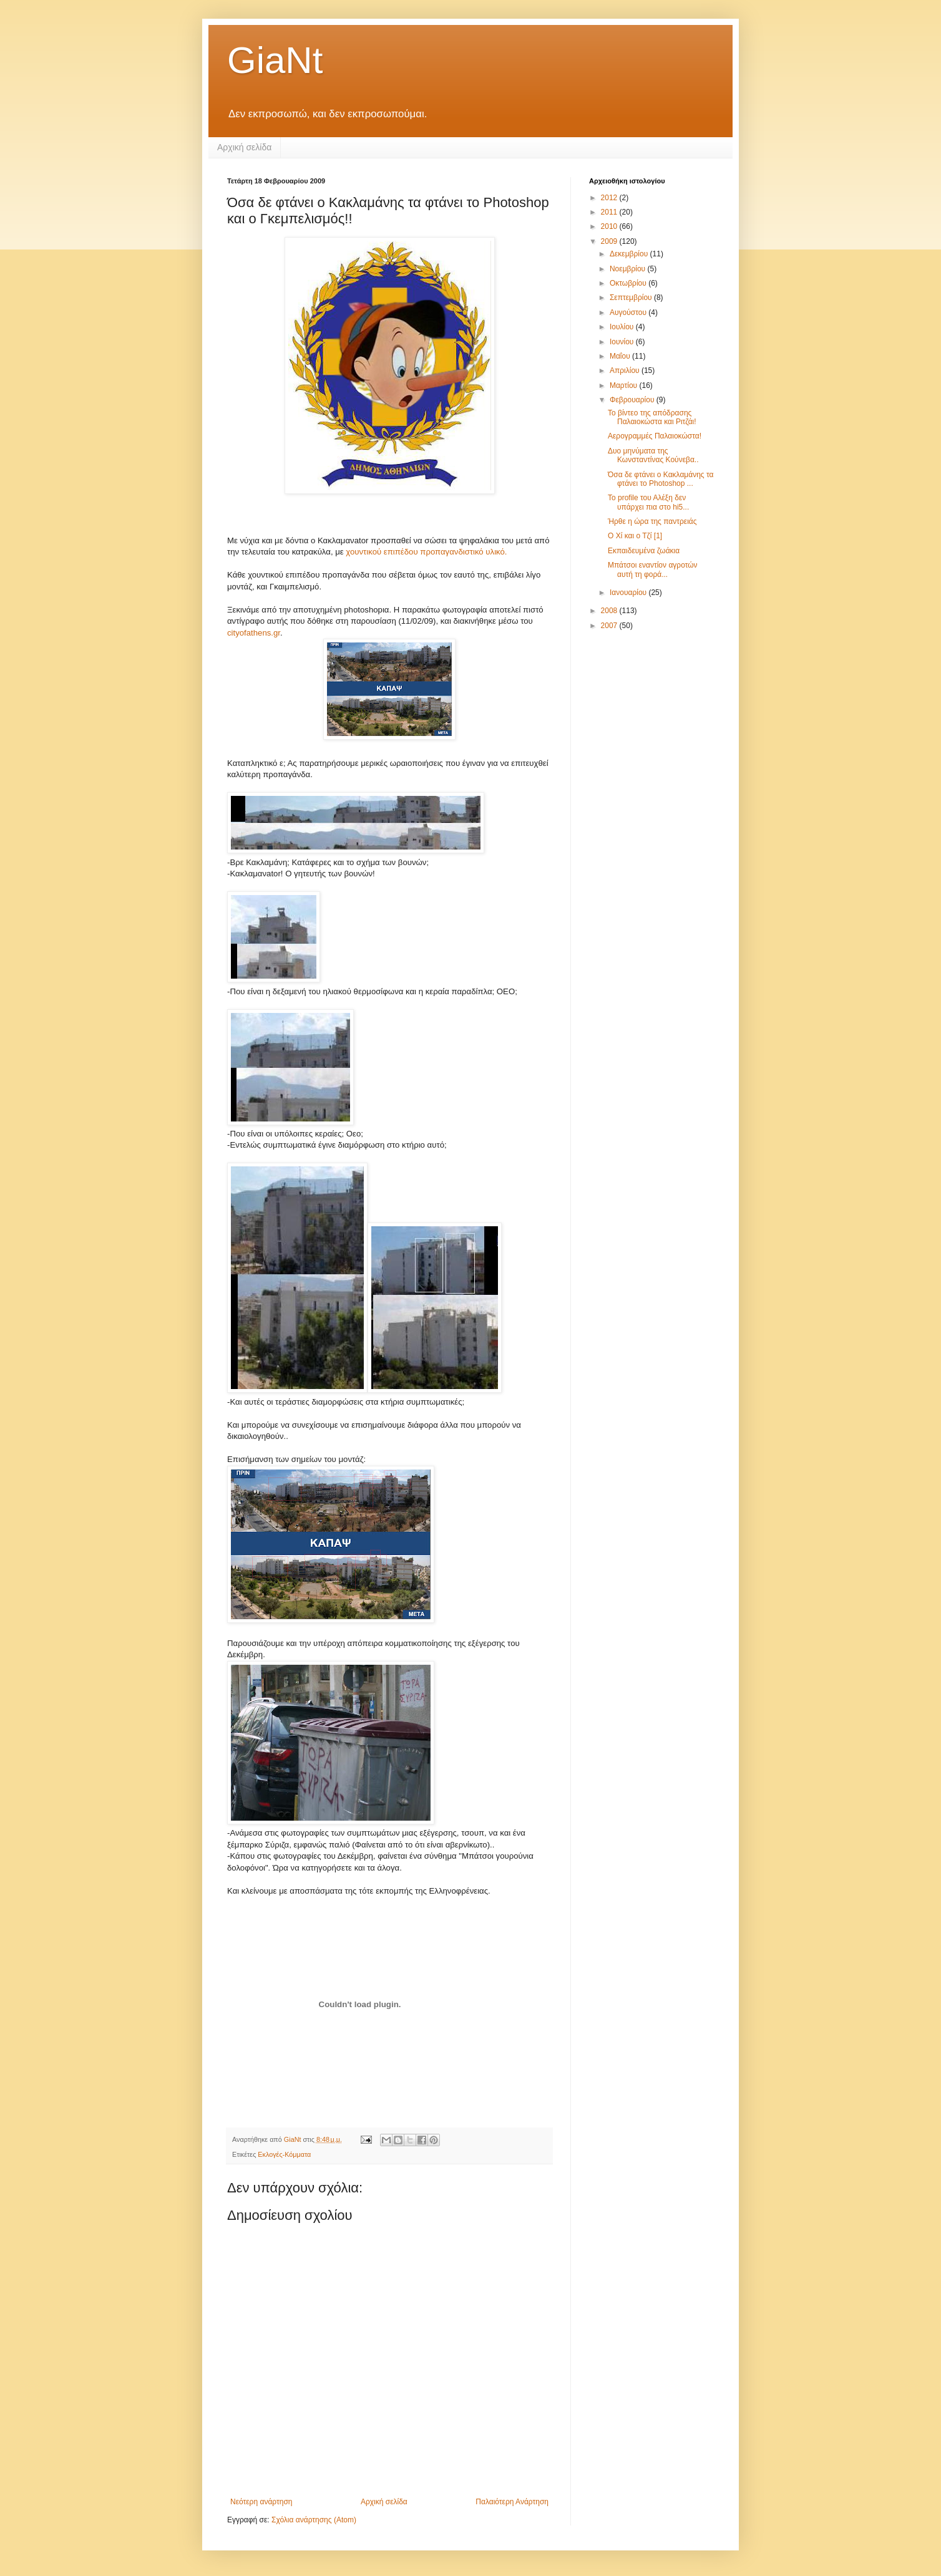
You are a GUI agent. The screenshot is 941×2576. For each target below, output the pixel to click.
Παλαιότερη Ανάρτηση (512, 2501)
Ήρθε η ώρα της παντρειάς (652, 521)
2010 (610, 226)
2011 (610, 212)
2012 (610, 197)
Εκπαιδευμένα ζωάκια (644, 550)
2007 (610, 625)
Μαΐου (621, 356)
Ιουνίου (623, 341)
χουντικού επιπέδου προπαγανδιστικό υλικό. (426, 551)
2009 (610, 241)
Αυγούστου (629, 312)
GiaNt (275, 60)
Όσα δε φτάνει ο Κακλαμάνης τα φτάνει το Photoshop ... (661, 479)
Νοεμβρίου (629, 268)
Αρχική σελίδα (244, 147)
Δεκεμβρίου (630, 253)
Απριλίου (625, 370)
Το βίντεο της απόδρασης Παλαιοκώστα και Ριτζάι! (652, 417)
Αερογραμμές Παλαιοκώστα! (654, 436)
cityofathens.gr (253, 632)
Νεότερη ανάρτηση (261, 2501)
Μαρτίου (625, 385)
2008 (610, 610)
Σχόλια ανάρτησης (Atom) (313, 2519)
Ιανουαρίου (629, 592)
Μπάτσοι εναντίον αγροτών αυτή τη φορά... (653, 569)
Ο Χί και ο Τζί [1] (635, 535)
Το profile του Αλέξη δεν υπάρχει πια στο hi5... (648, 502)
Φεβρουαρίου (633, 399)
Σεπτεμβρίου (632, 297)
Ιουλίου (623, 326)
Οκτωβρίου (629, 283)
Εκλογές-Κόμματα (284, 2154)
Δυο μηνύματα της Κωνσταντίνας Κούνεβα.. (653, 455)
